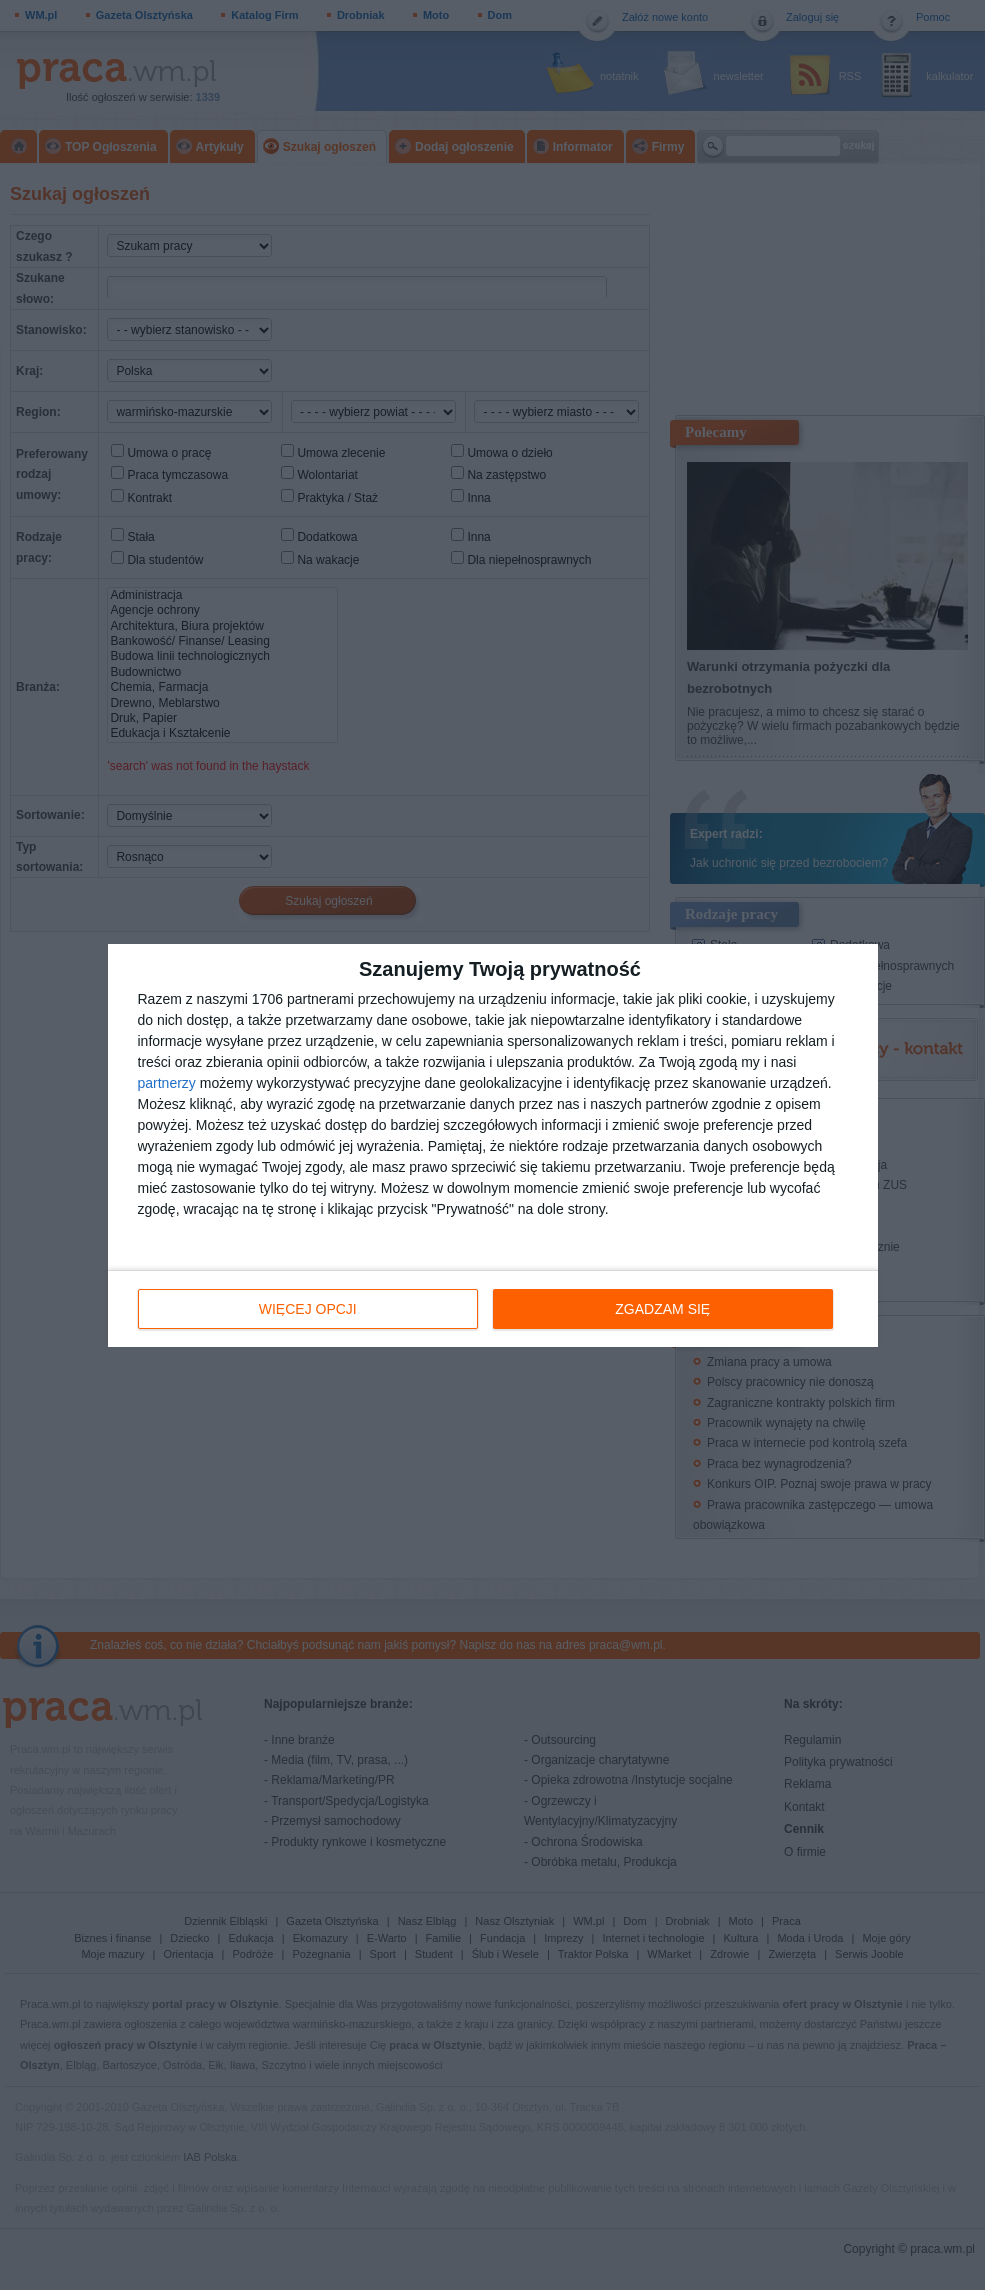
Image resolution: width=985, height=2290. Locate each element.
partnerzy (167, 1083)
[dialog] (493, 1145)
